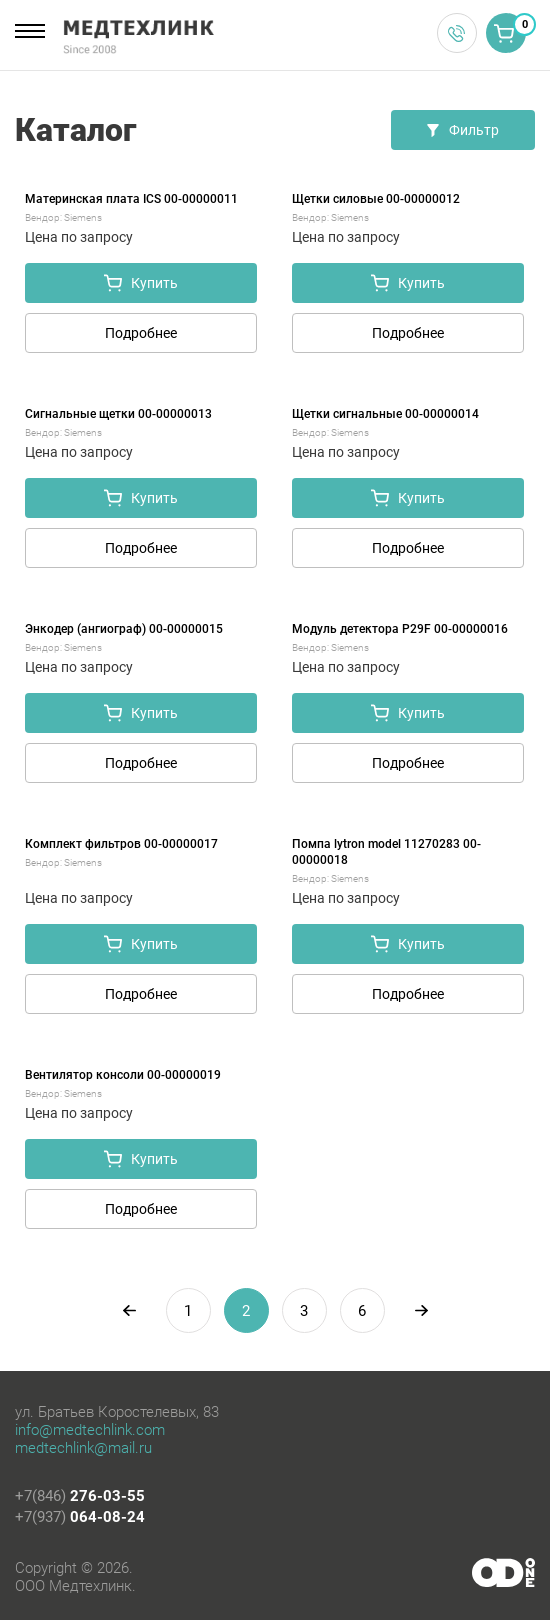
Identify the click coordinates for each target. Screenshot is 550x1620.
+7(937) (80, 1517)
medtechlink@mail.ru (83, 1448)
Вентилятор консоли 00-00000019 (123, 1075)
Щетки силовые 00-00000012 (376, 199)
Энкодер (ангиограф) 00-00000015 (124, 629)
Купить (141, 283)
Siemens (83, 217)
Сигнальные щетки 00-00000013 (118, 414)
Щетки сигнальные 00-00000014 (385, 414)
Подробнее (141, 333)
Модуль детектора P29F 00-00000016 (400, 629)
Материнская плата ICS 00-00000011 (131, 199)
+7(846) (80, 1496)
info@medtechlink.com (90, 1430)
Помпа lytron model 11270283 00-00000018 (386, 852)
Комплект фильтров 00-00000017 (121, 844)
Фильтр (463, 130)
